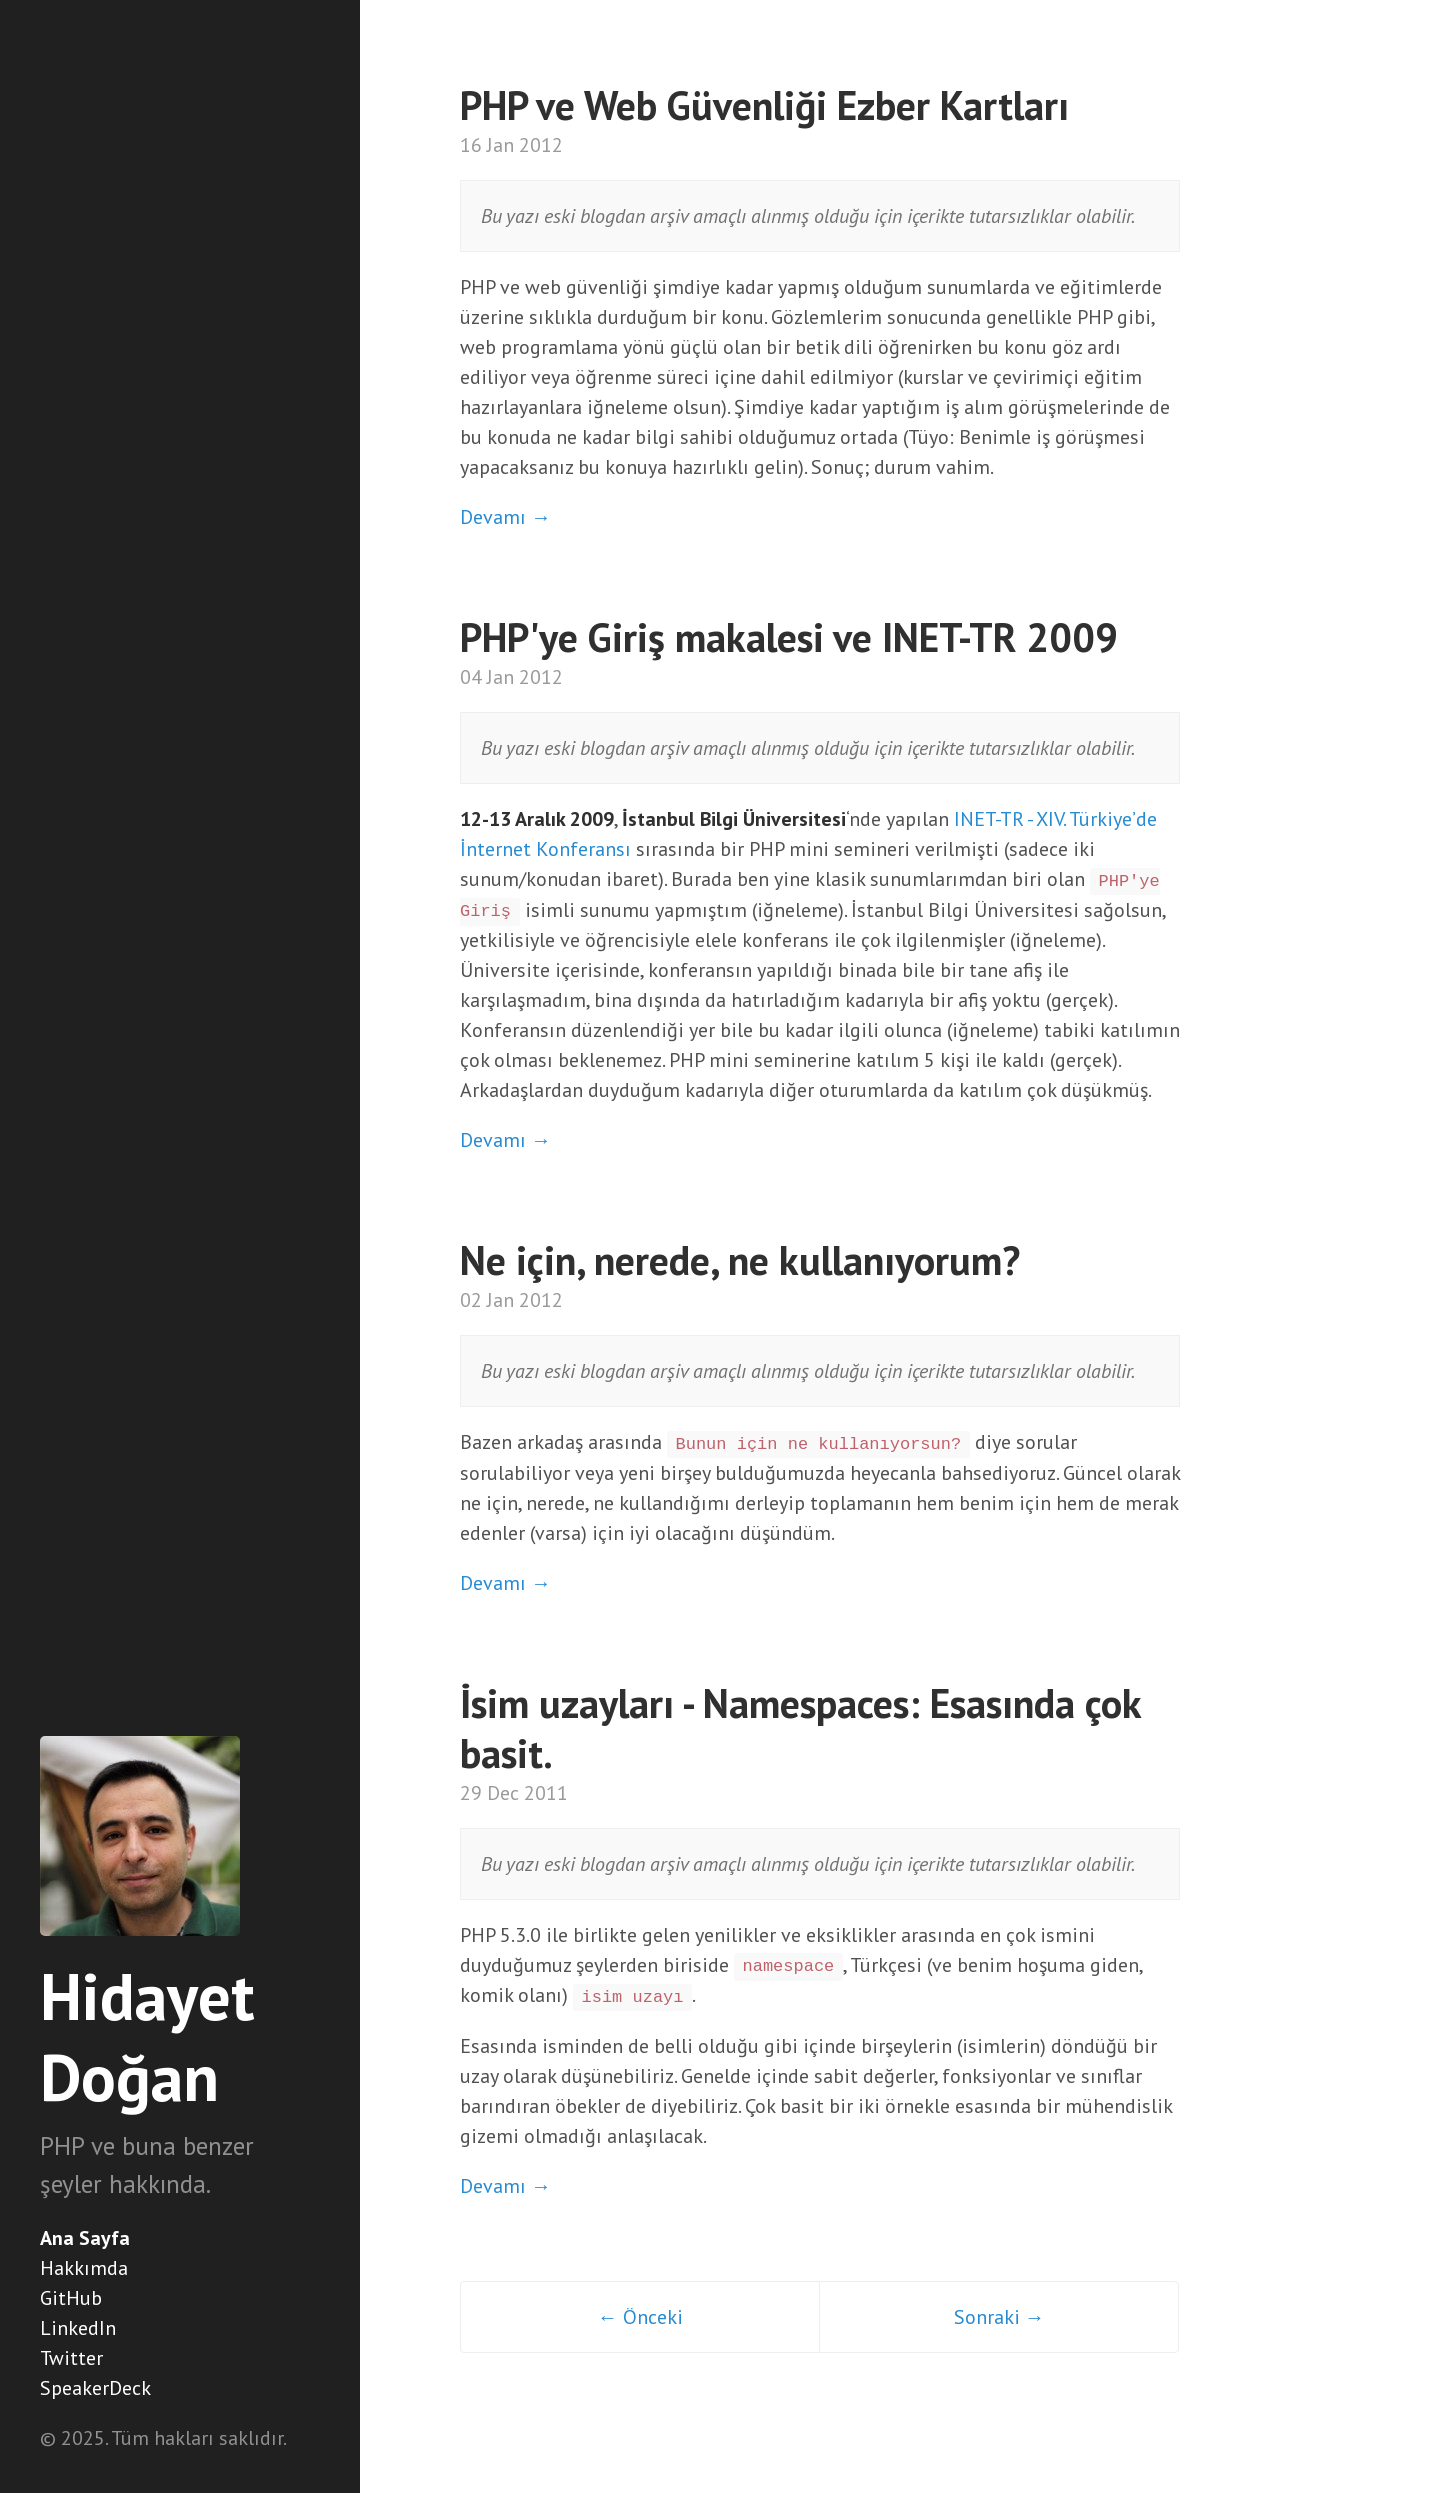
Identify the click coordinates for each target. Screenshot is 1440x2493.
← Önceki (640, 2317)
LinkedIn (78, 2328)
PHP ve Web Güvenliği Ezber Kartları (764, 105)
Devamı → (505, 517)
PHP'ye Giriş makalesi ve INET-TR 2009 (789, 637)
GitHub (71, 2298)
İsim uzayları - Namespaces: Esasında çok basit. (800, 1728)
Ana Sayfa (85, 2238)
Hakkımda (84, 2268)
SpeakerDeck (95, 2388)
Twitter (71, 2358)
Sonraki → (999, 2317)
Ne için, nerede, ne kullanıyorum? (740, 1260)
